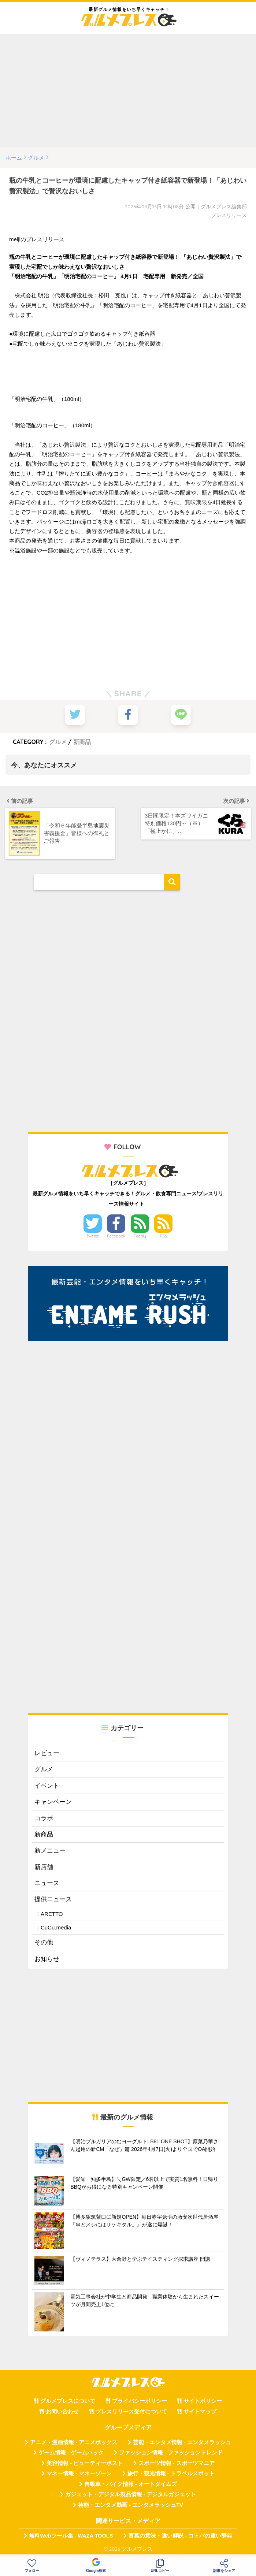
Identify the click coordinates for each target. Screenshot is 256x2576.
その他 (43, 1942)
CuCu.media (56, 1927)
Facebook (116, 1235)
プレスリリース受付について (131, 2411)
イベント (46, 1785)
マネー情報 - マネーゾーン (79, 2473)
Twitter (92, 1235)
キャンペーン (53, 1801)
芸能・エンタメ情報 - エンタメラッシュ (182, 2442)
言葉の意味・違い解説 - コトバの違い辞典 (180, 2535)
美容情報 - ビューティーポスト (85, 2463)
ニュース (46, 1882)
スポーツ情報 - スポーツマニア (176, 2463)
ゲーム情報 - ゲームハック (71, 2452)
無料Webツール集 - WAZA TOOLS (71, 2535)
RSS (163, 1235)
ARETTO (52, 1913)
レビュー (46, 1752)
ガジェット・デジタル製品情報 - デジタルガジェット (130, 2494)
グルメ (58, 741)
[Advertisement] (128, 90)
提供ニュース (53, 1898)
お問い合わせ (62, 2411)
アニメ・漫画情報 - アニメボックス (73, 2442)
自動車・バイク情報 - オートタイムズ (130, 2484)
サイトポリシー (202, 2401)
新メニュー (50, 1850)
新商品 (82, 741)
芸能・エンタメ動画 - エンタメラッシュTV (130, 2504)
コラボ (43, 1817)
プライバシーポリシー (139, 2401)
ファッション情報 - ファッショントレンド (171, 2452)
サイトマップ (199, 2411)
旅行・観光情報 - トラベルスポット (171, 2473)
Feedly (140, 1235)
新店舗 (43, 1866)
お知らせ (46, 1958)
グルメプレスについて (67, 2401)
